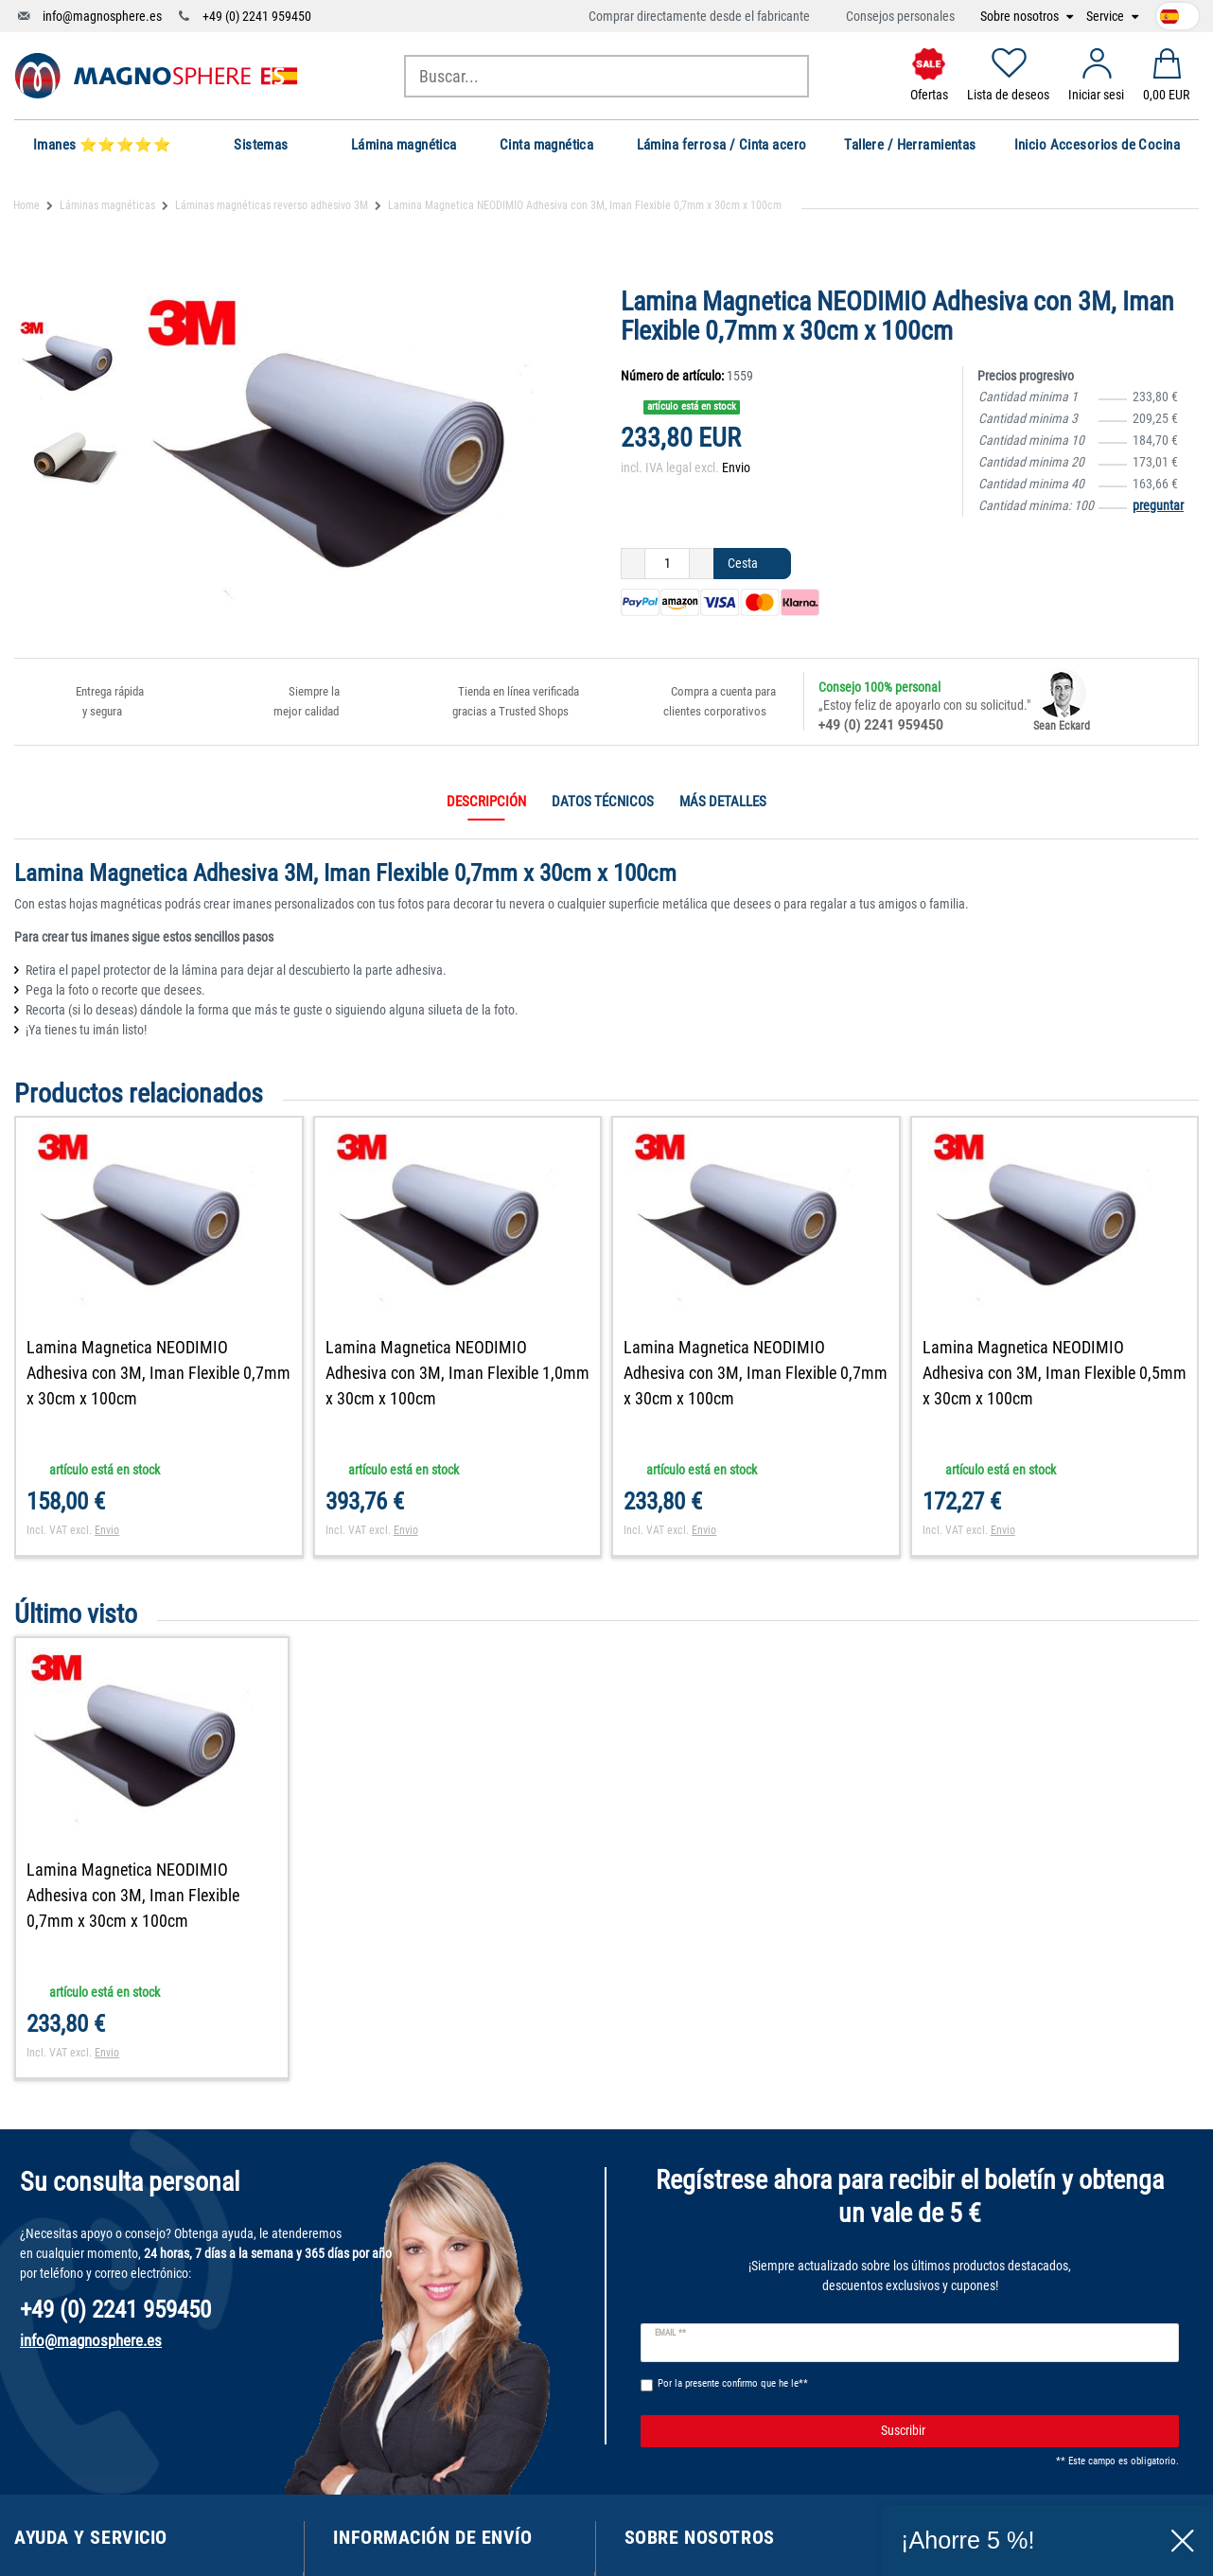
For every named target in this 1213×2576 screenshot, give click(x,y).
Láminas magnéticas (107, 205)
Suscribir (1023, 2431)
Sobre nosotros (1021, 16)
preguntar (1158, 505)
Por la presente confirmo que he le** (733, 2383)
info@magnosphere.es (102, 16)
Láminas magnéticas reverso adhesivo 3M (271, 205)
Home (26, 205)
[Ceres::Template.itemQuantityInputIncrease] (701, 564)
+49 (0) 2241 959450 (256, 16)
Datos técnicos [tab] (603, 801)
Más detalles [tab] (722, 801)
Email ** (670, 2333)
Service (1106, 16)
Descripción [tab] (486, 801)
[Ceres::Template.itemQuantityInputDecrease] (633, 564)
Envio (736, 467)
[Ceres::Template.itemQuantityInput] (667, 564)
